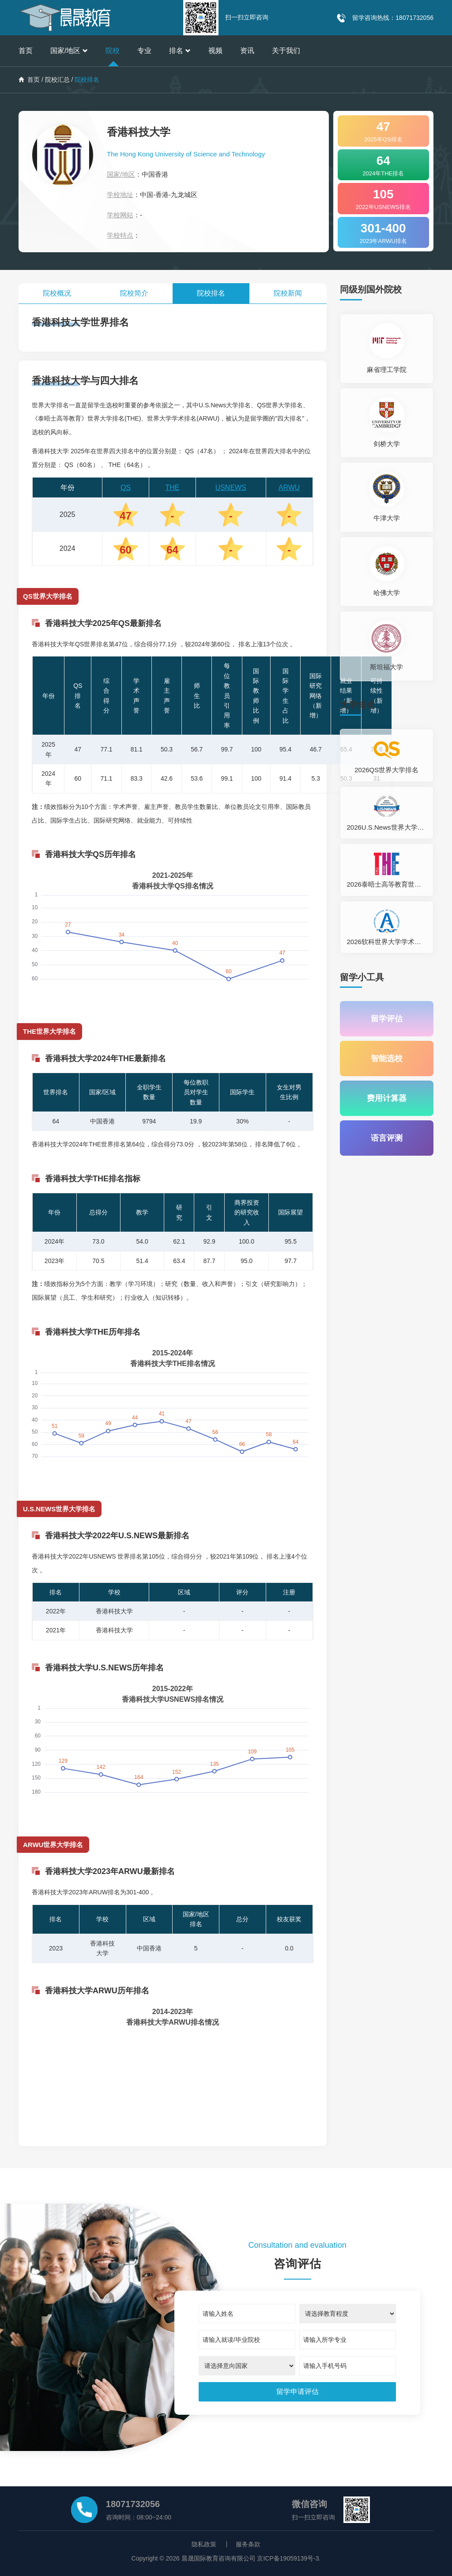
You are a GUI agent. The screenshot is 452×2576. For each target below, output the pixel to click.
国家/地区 (69, 50)
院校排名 (211, 293)
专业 (144, 50)
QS (126, 487)
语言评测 (387, 1138)
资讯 (247, 50)
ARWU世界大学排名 (53, 1844)
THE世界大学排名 (49, 1031)
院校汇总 (57, 79)
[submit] (297, 2391)
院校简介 (134, 293)
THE (173, 487)
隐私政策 (204, 2544)
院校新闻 (288, 293)
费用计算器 (387, 1098)
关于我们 (286, 50)
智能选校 (387, 1058)
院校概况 (57, 293)
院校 (112, 50)
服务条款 (248, 2544)
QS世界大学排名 (47, 596)
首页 (26, 50)
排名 (180, 50)
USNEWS (230, 487)
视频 (215, 50)
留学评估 (387, 1018)
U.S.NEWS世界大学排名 (59, 1509)
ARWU (289, 487)
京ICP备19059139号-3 (288, 2558)
